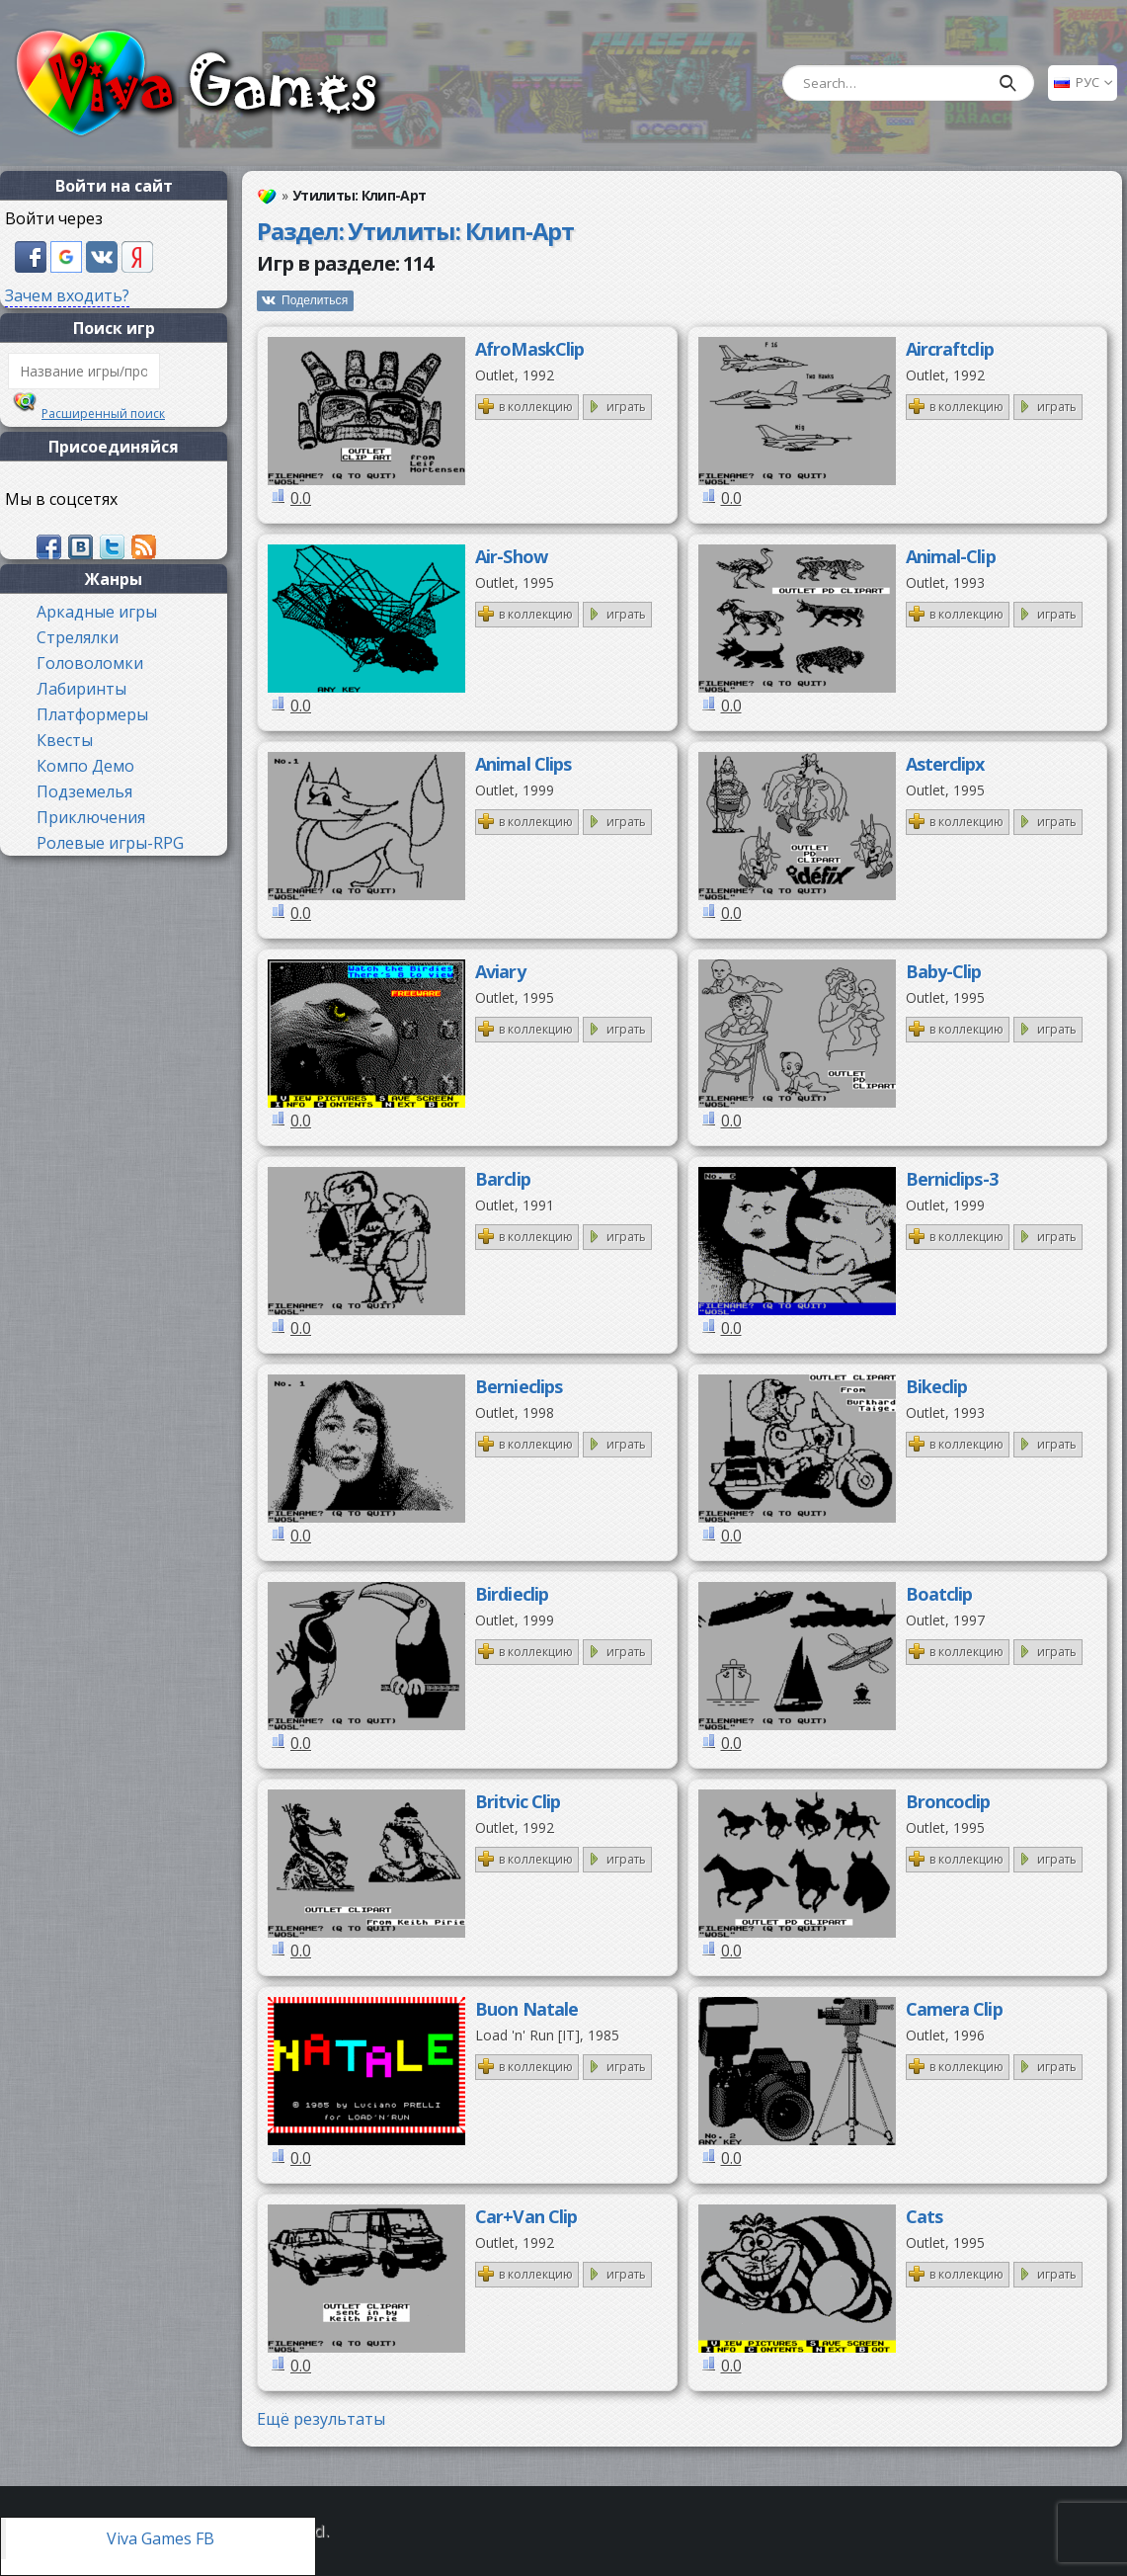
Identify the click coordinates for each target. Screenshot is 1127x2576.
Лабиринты (81, 689)
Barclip (502, 1179)
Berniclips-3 (952, 1179)
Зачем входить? (67, 295)
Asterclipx (945, 764)
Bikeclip (937, 1386)
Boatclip (939, 1594)
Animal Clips (523, 764)
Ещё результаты (321, 2419)
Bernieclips (518, 1386)
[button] (32, 255)
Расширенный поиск (103, 413)
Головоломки (90, 663)
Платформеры (92, 714)
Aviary (500, 971)
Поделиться (315, 300)
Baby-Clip (944, 971)
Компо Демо (85, 766)
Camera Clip (954, 2009)
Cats (924, 2216)
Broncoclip (948, 1801)
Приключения (91, 817)
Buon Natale (526, 2009)
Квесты (65, 740)
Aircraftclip (950, 349)
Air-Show (511, 556)
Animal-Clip (951, 556)
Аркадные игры (97, 612)
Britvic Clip (517, 1801)
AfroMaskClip (529, 349)
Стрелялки (78, 637)
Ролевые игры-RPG (110, 843)
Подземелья (84, 791)
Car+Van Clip (526, 2216)
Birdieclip (511, 1594)
